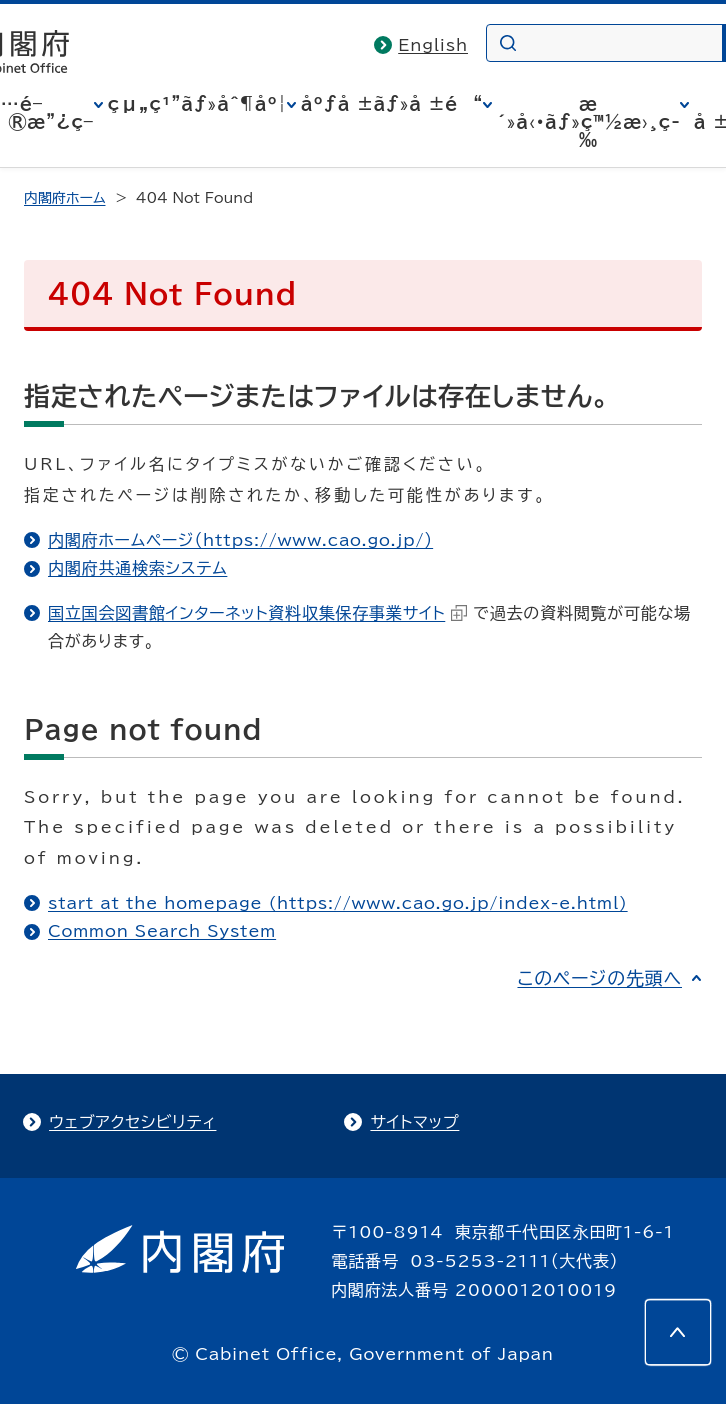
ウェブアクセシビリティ (132, 1122)
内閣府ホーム (64, 198)
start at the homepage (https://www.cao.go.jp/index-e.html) (338, 903)
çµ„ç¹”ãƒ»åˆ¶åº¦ (197, 104)
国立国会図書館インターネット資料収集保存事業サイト (257, 613)
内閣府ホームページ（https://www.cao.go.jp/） (240, 540)
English (433, 45)
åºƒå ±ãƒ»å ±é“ (392, 104)
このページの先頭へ (599, 978)
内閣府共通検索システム (137, 568)
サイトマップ (414, 1122)
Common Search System (162, 931)
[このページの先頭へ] (678, 1332)
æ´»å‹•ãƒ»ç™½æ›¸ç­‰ (588, 122)
